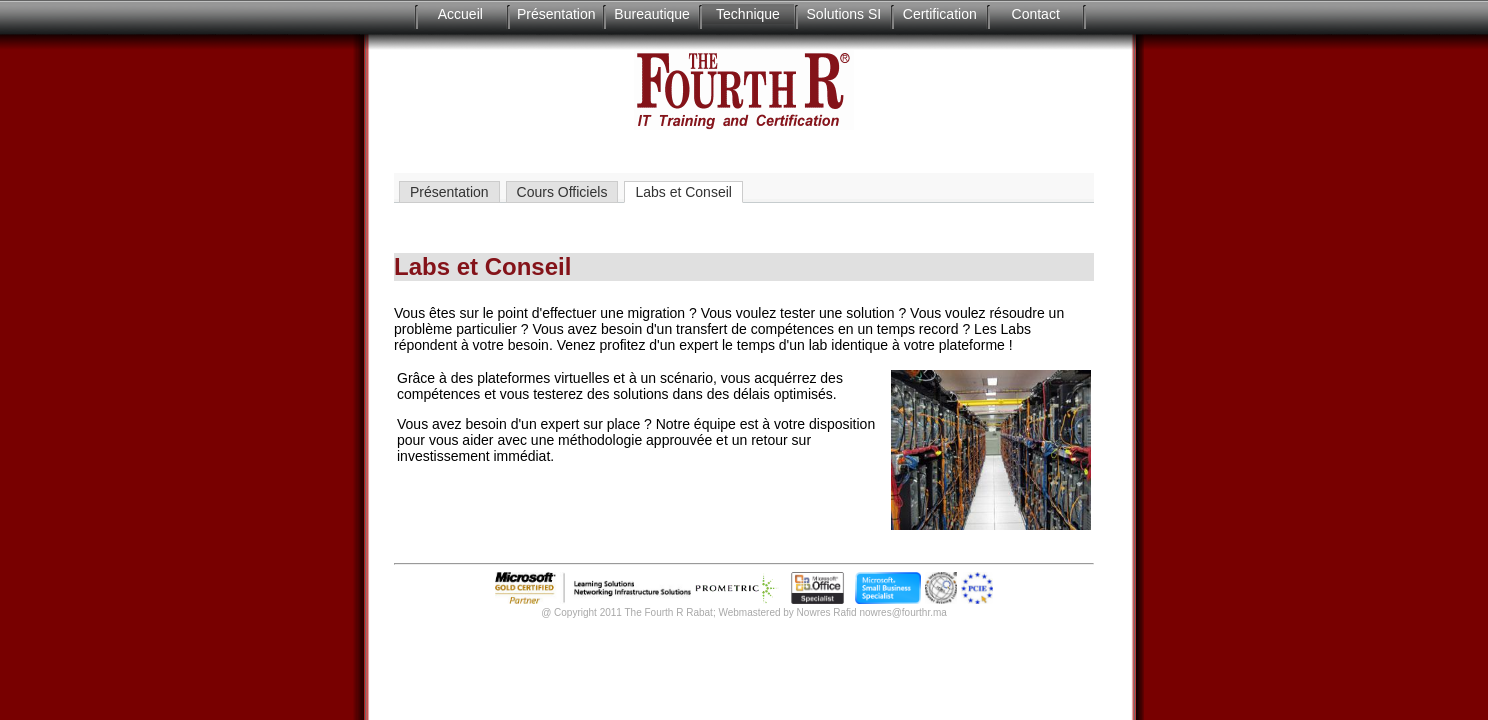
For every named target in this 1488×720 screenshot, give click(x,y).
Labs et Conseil (683, 192)
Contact (1036, 14)
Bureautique (652, 14)
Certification (940, 14)
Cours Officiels (562, 192)
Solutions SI (844, 14)
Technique (748, 14)
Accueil (460, 14)
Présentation (556, 14)
